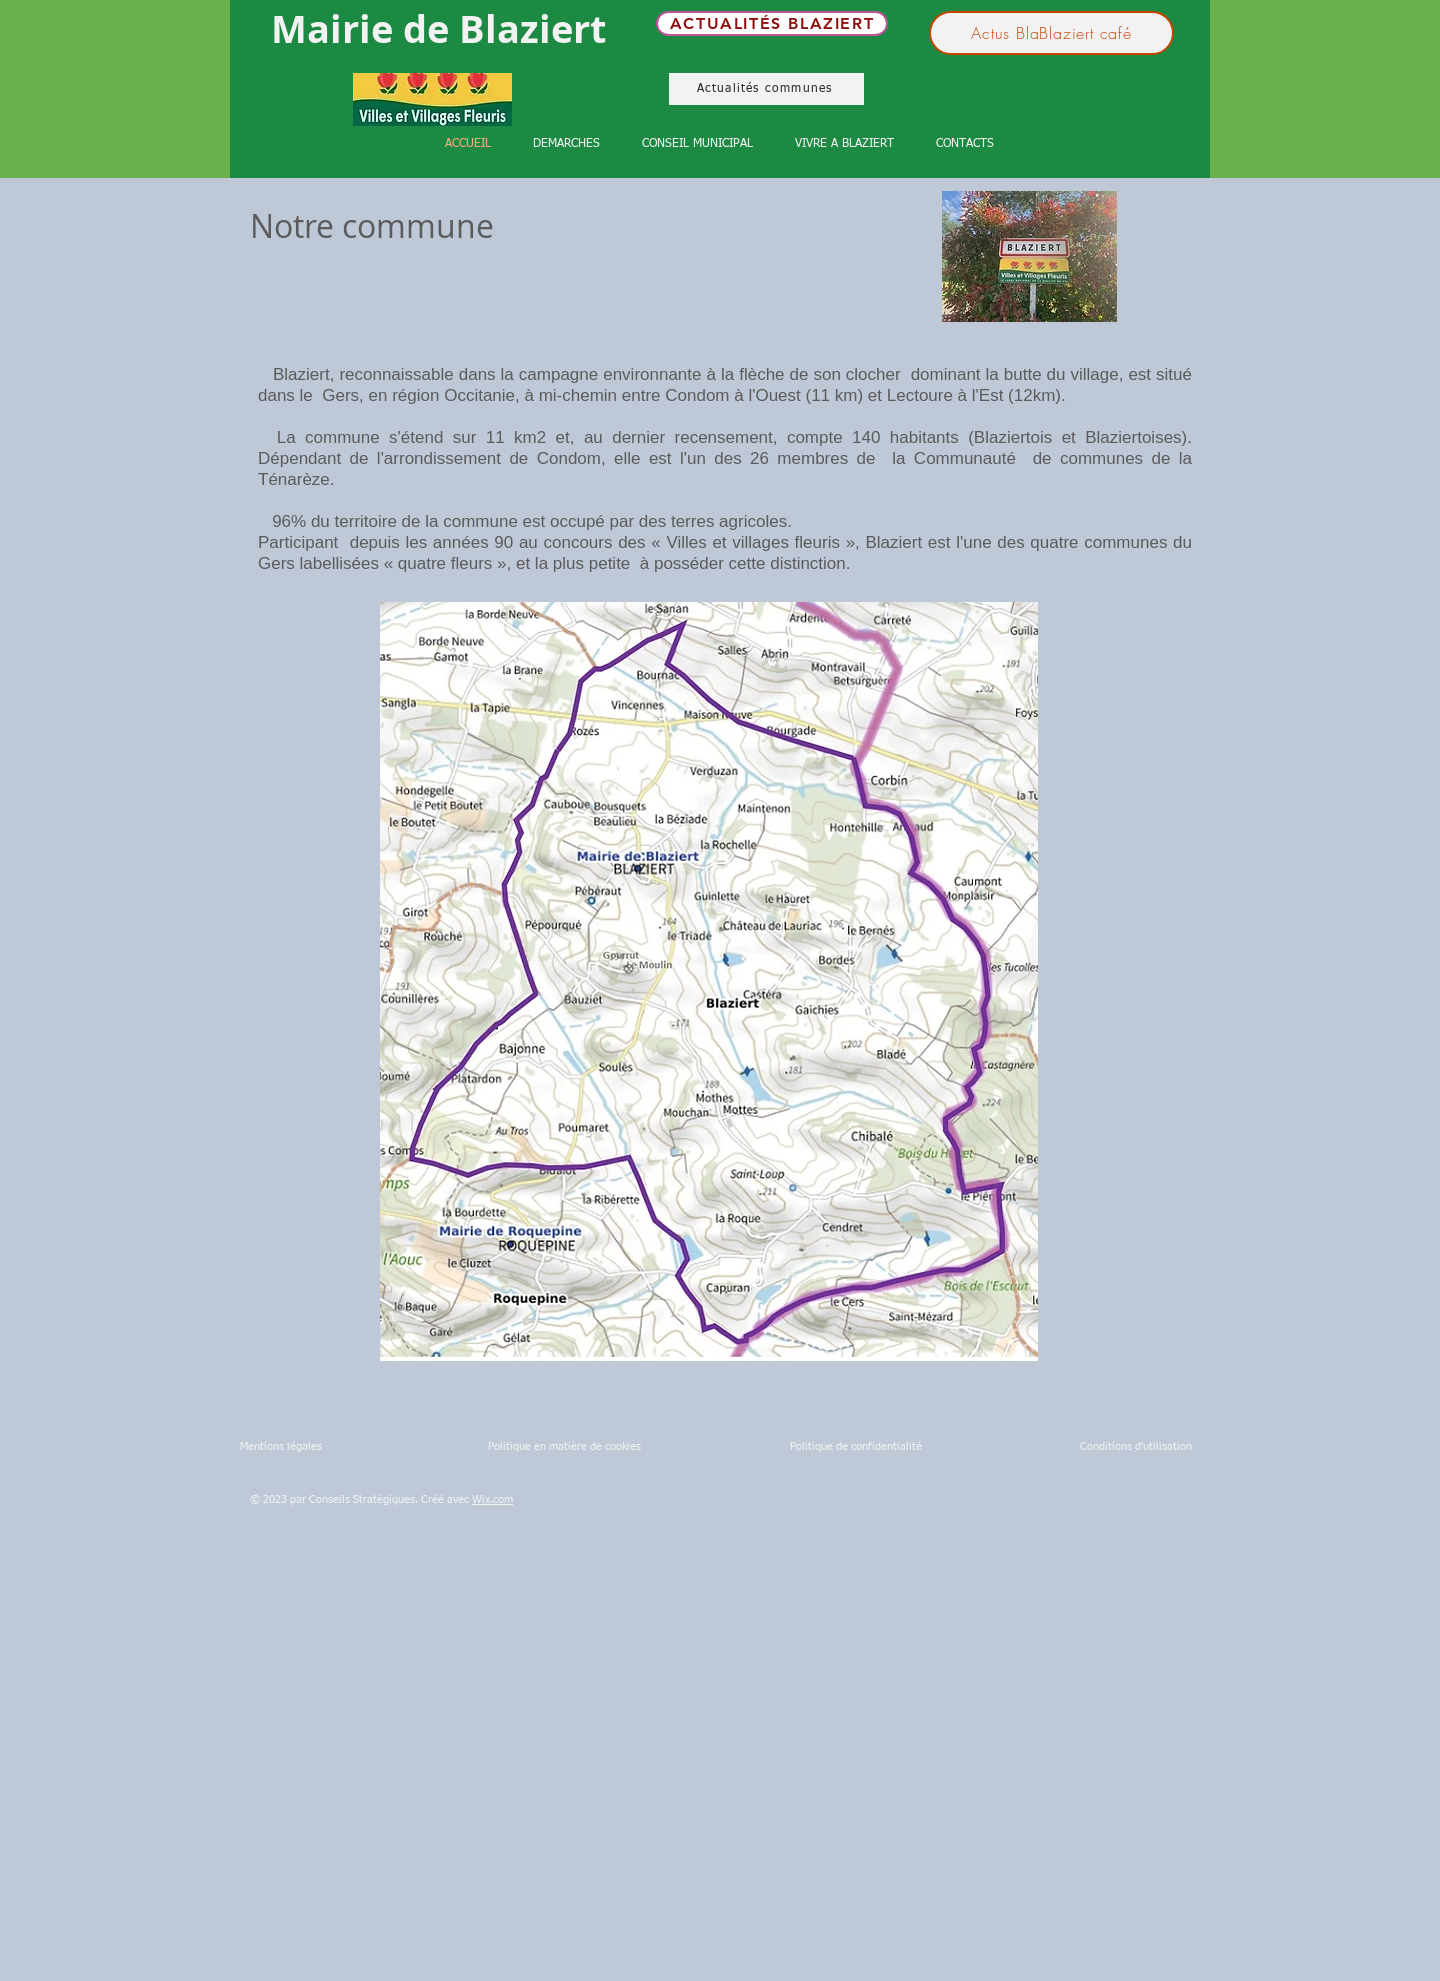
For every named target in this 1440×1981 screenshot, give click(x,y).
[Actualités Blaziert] (772, 23)
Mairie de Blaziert (439, 28)
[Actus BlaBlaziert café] (1051, 33)
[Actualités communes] (766, 89)
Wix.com (492, 1499)
